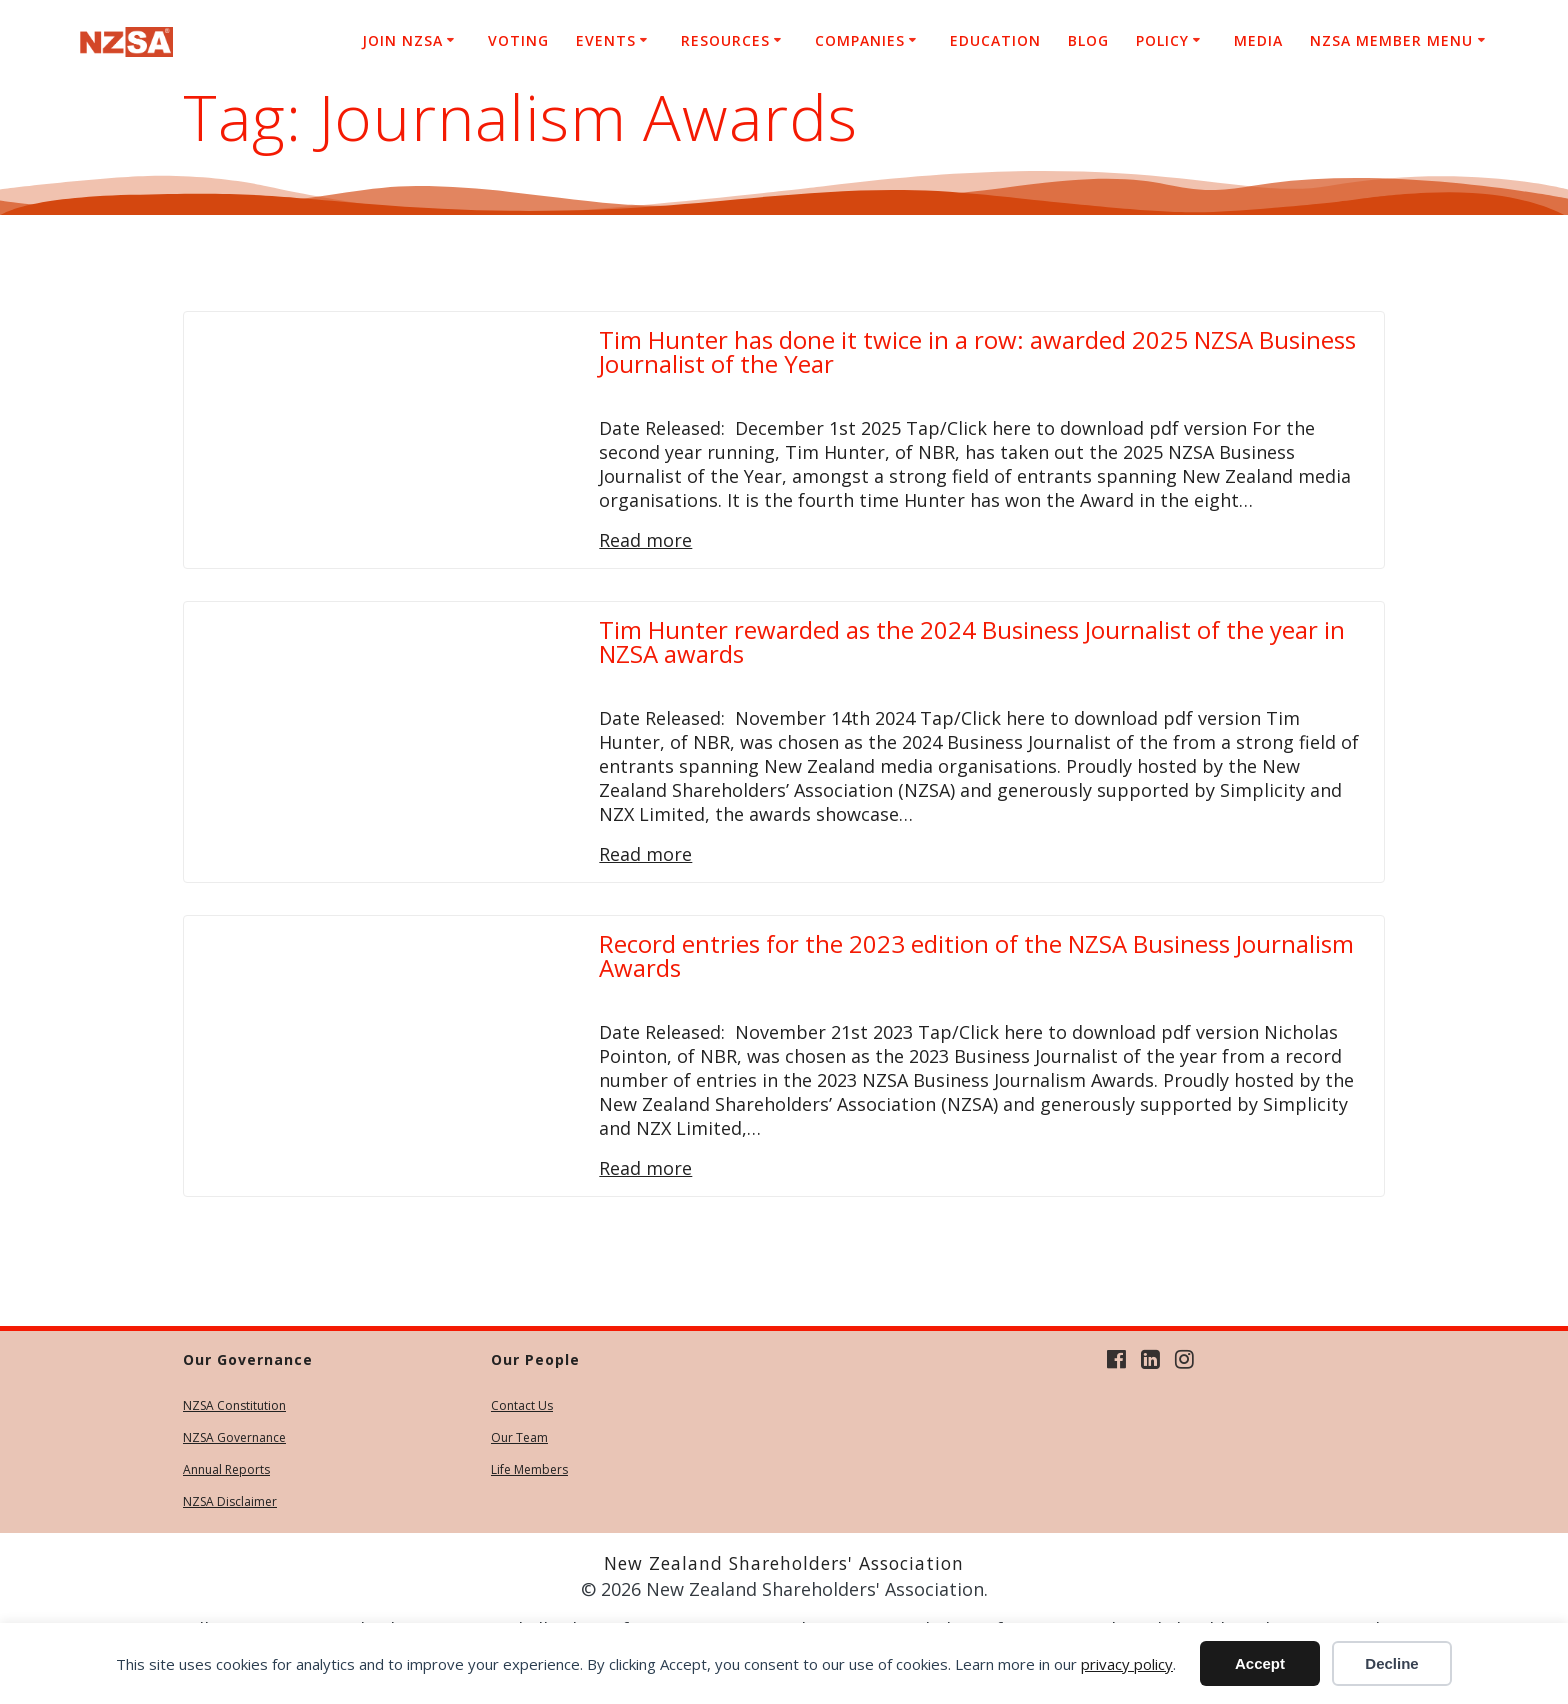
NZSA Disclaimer (230, 1501)
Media (1258, 40)
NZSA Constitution (234, 1405)
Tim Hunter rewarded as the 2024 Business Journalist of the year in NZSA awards (972, 641)
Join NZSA (402, 40)
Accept (1260, 1663)
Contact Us (522, 1405)
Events (606, 40)
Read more (645, 540)
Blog (1088, 40)
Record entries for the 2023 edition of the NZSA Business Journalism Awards (976, 955)
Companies (860, 40)
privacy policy (1127, 1664)
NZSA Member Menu (1391, 40)
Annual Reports (226, 1469)
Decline (1391, 1663)
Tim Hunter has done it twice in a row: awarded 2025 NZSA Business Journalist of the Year (977, 351)
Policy (1162, 40)
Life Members (529, 1469)
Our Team (519, 1437)
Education (995, 40)
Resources (725, 40)
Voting (518, 40)
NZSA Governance (234, 1437)
